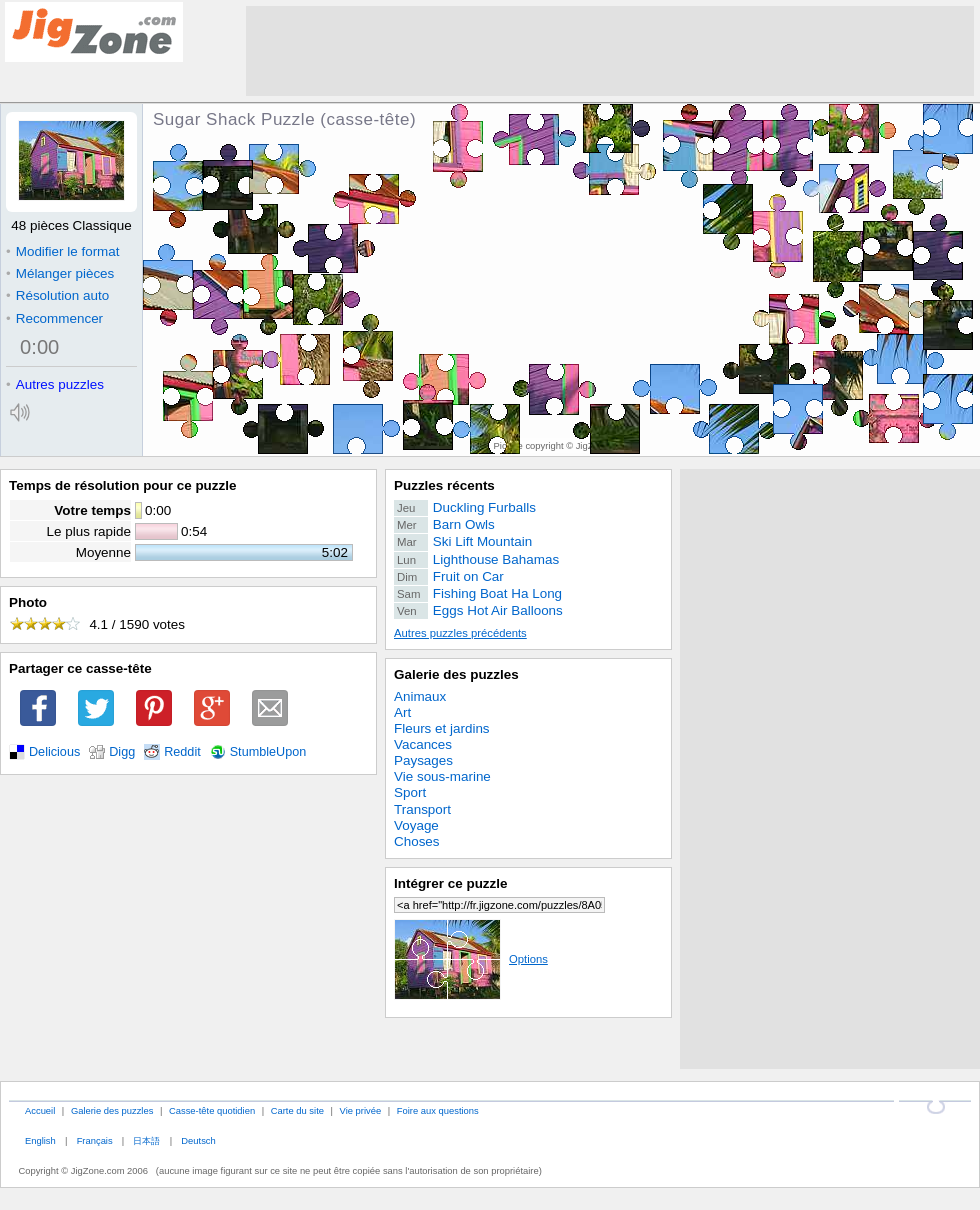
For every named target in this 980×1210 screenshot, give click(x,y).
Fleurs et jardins (442, 728)
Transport (422, 809)
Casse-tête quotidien (212, 1110)
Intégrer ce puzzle (451, 883)
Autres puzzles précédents (460, 633)
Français (95, 1140)
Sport (410, 792)
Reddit (182, 752)
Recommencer (54, 318)
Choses (417, 841)
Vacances (423, 744)
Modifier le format (63, 251)
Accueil (40, 1110)
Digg (122, 752)
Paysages (423, 760)
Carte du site (297, 1110)
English (40, 1140)
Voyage (416, 825)
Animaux (420, 696)
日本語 (146, 1140)
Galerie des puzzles (456, 674)
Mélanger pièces (60, 273)
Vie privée (361, 1110)
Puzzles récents (444, 485)
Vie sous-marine (442, 776)
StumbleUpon (268, 752)
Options (471, 959)
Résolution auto (57, 295)
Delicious (54, 752)
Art (402, 712)
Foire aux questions (438, 1110)
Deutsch (198, 1140)
